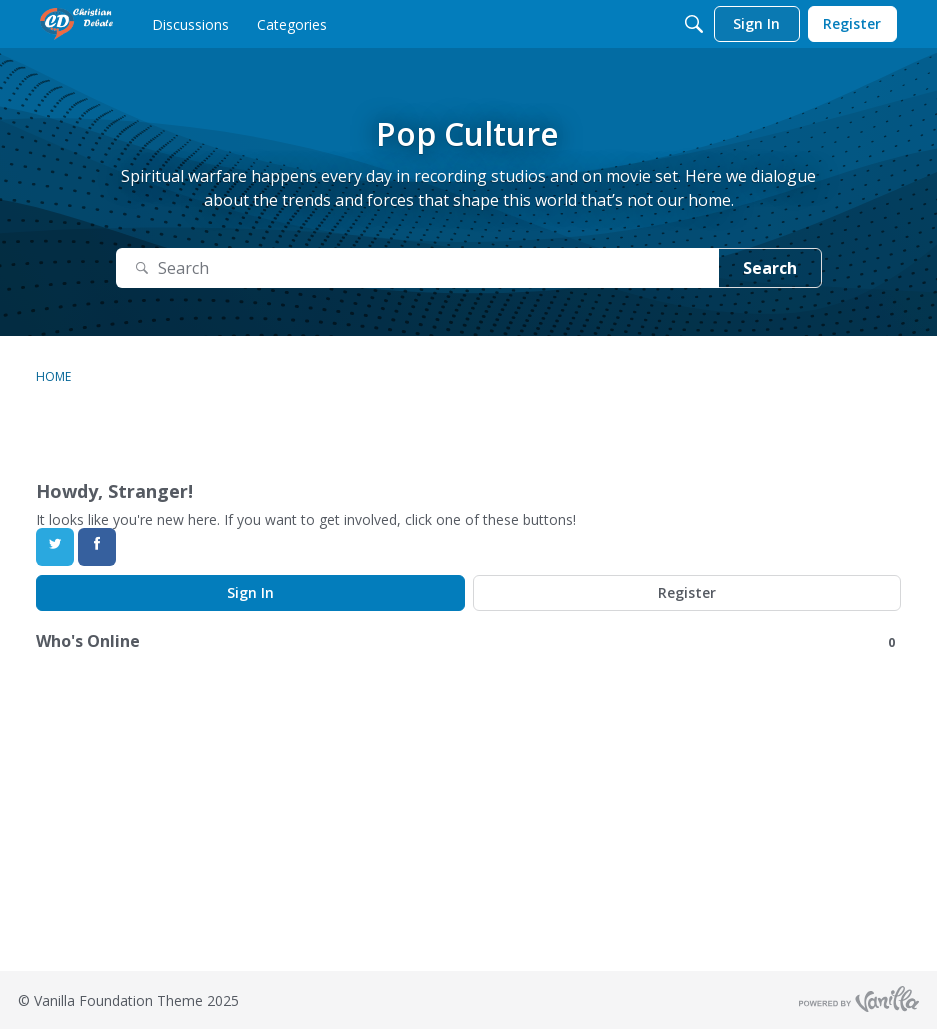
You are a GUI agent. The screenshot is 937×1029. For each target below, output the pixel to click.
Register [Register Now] (687, 592)
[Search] (694, 24)
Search (770, 268)
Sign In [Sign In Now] (250, 592)
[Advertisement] (468, 831)
